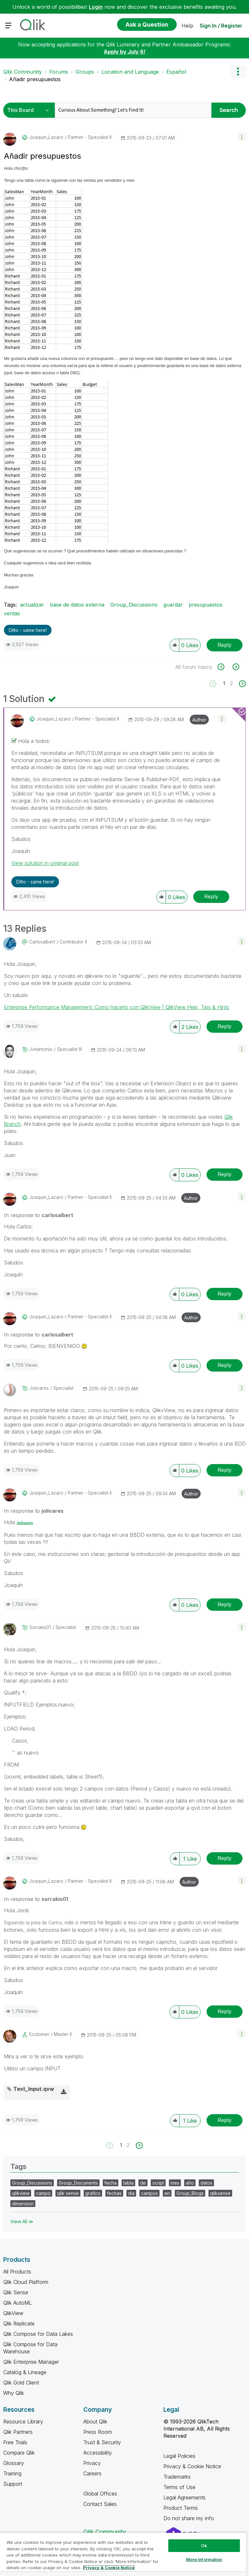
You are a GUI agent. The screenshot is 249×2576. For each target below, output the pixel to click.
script (158, 2183)
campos (149, 2193)
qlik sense (68, 2193)
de (143, 2183)
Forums (58, 71)
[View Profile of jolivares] (39, 1388)
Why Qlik (13, 2393)
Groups (85, 71)
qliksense (220, 2193)
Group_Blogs (190, 2193)
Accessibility (97, 2452)
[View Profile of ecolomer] (39, 2034)
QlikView (13, 2313)
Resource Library (23, 2421)
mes (175, 2183)
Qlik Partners (18, 2432)
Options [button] (238, 71)
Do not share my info (189, 2518)
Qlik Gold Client (21, 2382)
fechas (114, 2193)
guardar (173, 604)
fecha (110, 2183)
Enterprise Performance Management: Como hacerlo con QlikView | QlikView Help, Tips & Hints (116, 1007)
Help (187, 25)
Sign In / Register (221, 25)
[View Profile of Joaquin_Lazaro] (46, 137)
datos (206, 2183)
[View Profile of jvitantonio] (41, 1049)
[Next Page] (242, 683)
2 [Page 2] (231, 683)
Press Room (97, 2432)
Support (12, 2484)
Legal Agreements (184, 2497)
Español (176, 71)
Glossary (13, 2463)
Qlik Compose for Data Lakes (38, 2334)
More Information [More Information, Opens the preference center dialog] (204, 2559)
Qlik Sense (15, 2292)
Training (12, 2473)
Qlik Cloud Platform (25, 2282)
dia (131, 2193)
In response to (38, 1215)
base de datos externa (77, 604)
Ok (204, 2545)
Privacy (92, 2463)
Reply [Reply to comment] (211, 896)
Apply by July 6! (125, 51)
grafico (93, 2193)
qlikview (21, 2193)
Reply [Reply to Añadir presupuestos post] (224, 645)
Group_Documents (78, 2183)
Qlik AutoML (17, 2302)
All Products (17, 2271)
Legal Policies (179, 2456)
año (190, 2183)
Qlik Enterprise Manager (31, 2362)
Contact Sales (100, 2504)
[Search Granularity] (30, 110)
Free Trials (15, 2442)
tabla (128, 2183)
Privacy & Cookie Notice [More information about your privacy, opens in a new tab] (109, 2567)
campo (43, 2193)
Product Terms (180, 2508)
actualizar (32, 604)
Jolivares (25, 1523)
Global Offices (100, 2493)
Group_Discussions (134, 604)
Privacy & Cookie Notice (192, 2466)
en (167, 2193)
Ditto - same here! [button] (28, 630)
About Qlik (95, 2421)
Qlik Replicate (19, 2323)
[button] (242, 137)
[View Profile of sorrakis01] (40, 1627)
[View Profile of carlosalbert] (42, 942)
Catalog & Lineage (24, 2372)
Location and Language (130, 71)
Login (96, 7)
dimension (23, 2203)
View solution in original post (45, 863)
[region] (123, 2554)
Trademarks (177, 2476)
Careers (92, 2473)
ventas (12, 613)
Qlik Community (22, 71)
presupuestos (205, 604)
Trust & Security (102, 2442)
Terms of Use (179, 2487)
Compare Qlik (19, 2452)
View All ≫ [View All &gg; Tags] (21, 2221)
